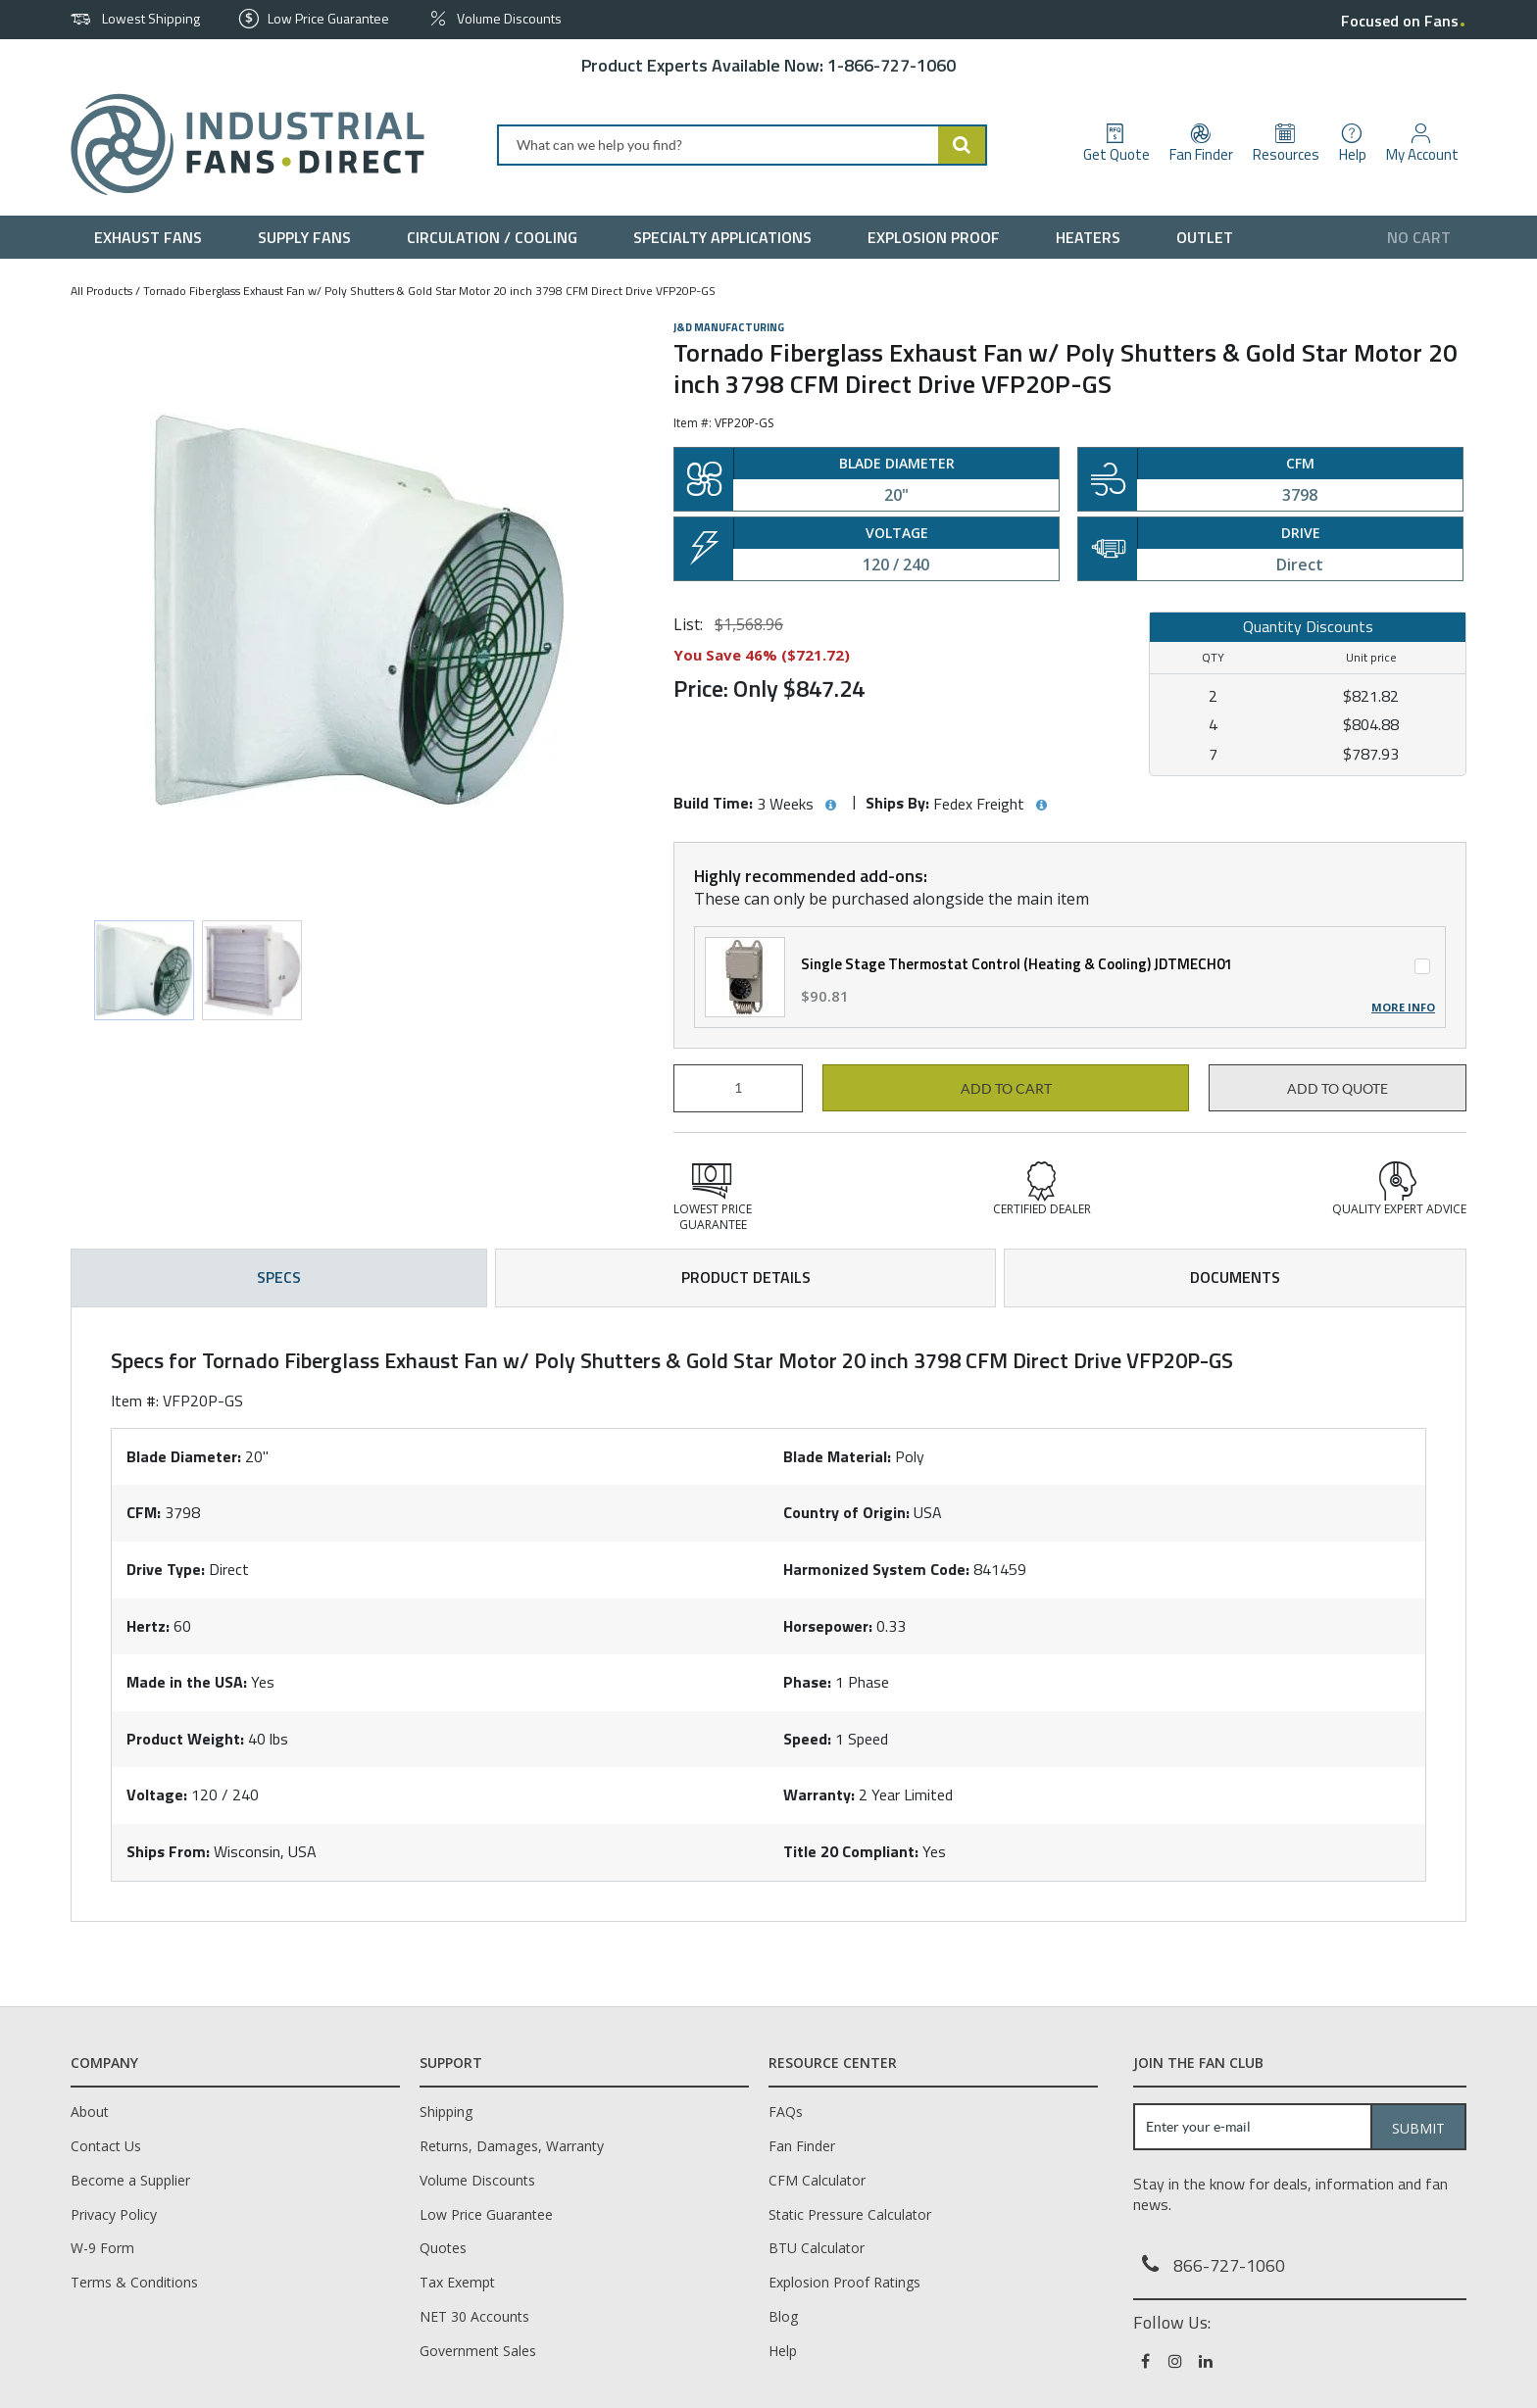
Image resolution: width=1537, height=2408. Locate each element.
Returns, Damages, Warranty (512, 2146)
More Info (1403, 1007)
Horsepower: (827, 1626)
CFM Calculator (817, 2180)
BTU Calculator (816, 2247)
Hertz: (148, 1626)
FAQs (785, 2111)
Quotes (443, 2247)
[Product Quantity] (738, 1088)
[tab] (768, 1614)
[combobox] (742, 145)
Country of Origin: (846, 1512)
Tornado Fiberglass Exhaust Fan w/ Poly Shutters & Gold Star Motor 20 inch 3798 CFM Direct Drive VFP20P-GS (429, 290)
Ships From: (168, 1851)
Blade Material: (837, 1456)
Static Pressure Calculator (849, 2214)
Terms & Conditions (134, 2282)
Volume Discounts (477, 2180)
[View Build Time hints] (830, 805)
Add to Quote (1337, 1089)
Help (782, 2350)
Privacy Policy (114, 2214)
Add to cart (1006, 1089)
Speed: (807, 1738)
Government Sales (478, 2350)
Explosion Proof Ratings (844, 2282)
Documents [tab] (1235, 1277)
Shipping (446, 2111)
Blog (783, 2316)
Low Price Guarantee (486, 2214)
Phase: (807, 1682)
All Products (101, 290)
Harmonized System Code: (876, 1569)
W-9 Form (102, 2247)
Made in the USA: (186, 1682)
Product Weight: (185, 1738)
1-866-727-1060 (891, 65)
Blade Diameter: (183, 1456)
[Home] (240, 144)
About (90, 2111)
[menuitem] (152, 237)
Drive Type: (165, 1569)
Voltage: (156, 1794)
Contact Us (106, 2146)
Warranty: (819, 1794)
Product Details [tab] (746, 1277)
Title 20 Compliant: (850, 1851)
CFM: (143, 1512)
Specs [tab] (279, 1277)
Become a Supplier (130, 2180)
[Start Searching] (962, 145)
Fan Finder (801, 2146)
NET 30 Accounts (474, 2316)
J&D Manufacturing (728, 327)
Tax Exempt (457, 2282)
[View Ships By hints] (1041, 805)
